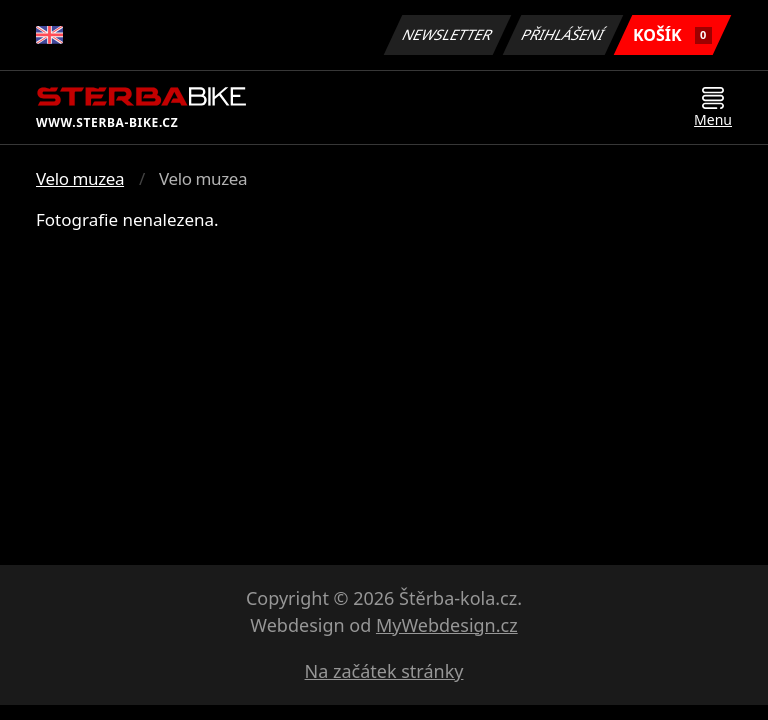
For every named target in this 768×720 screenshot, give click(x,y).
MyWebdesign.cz (447, 625)
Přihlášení (562, 34)
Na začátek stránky (384, 671)
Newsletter (447, 34)
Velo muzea (80, 178)
